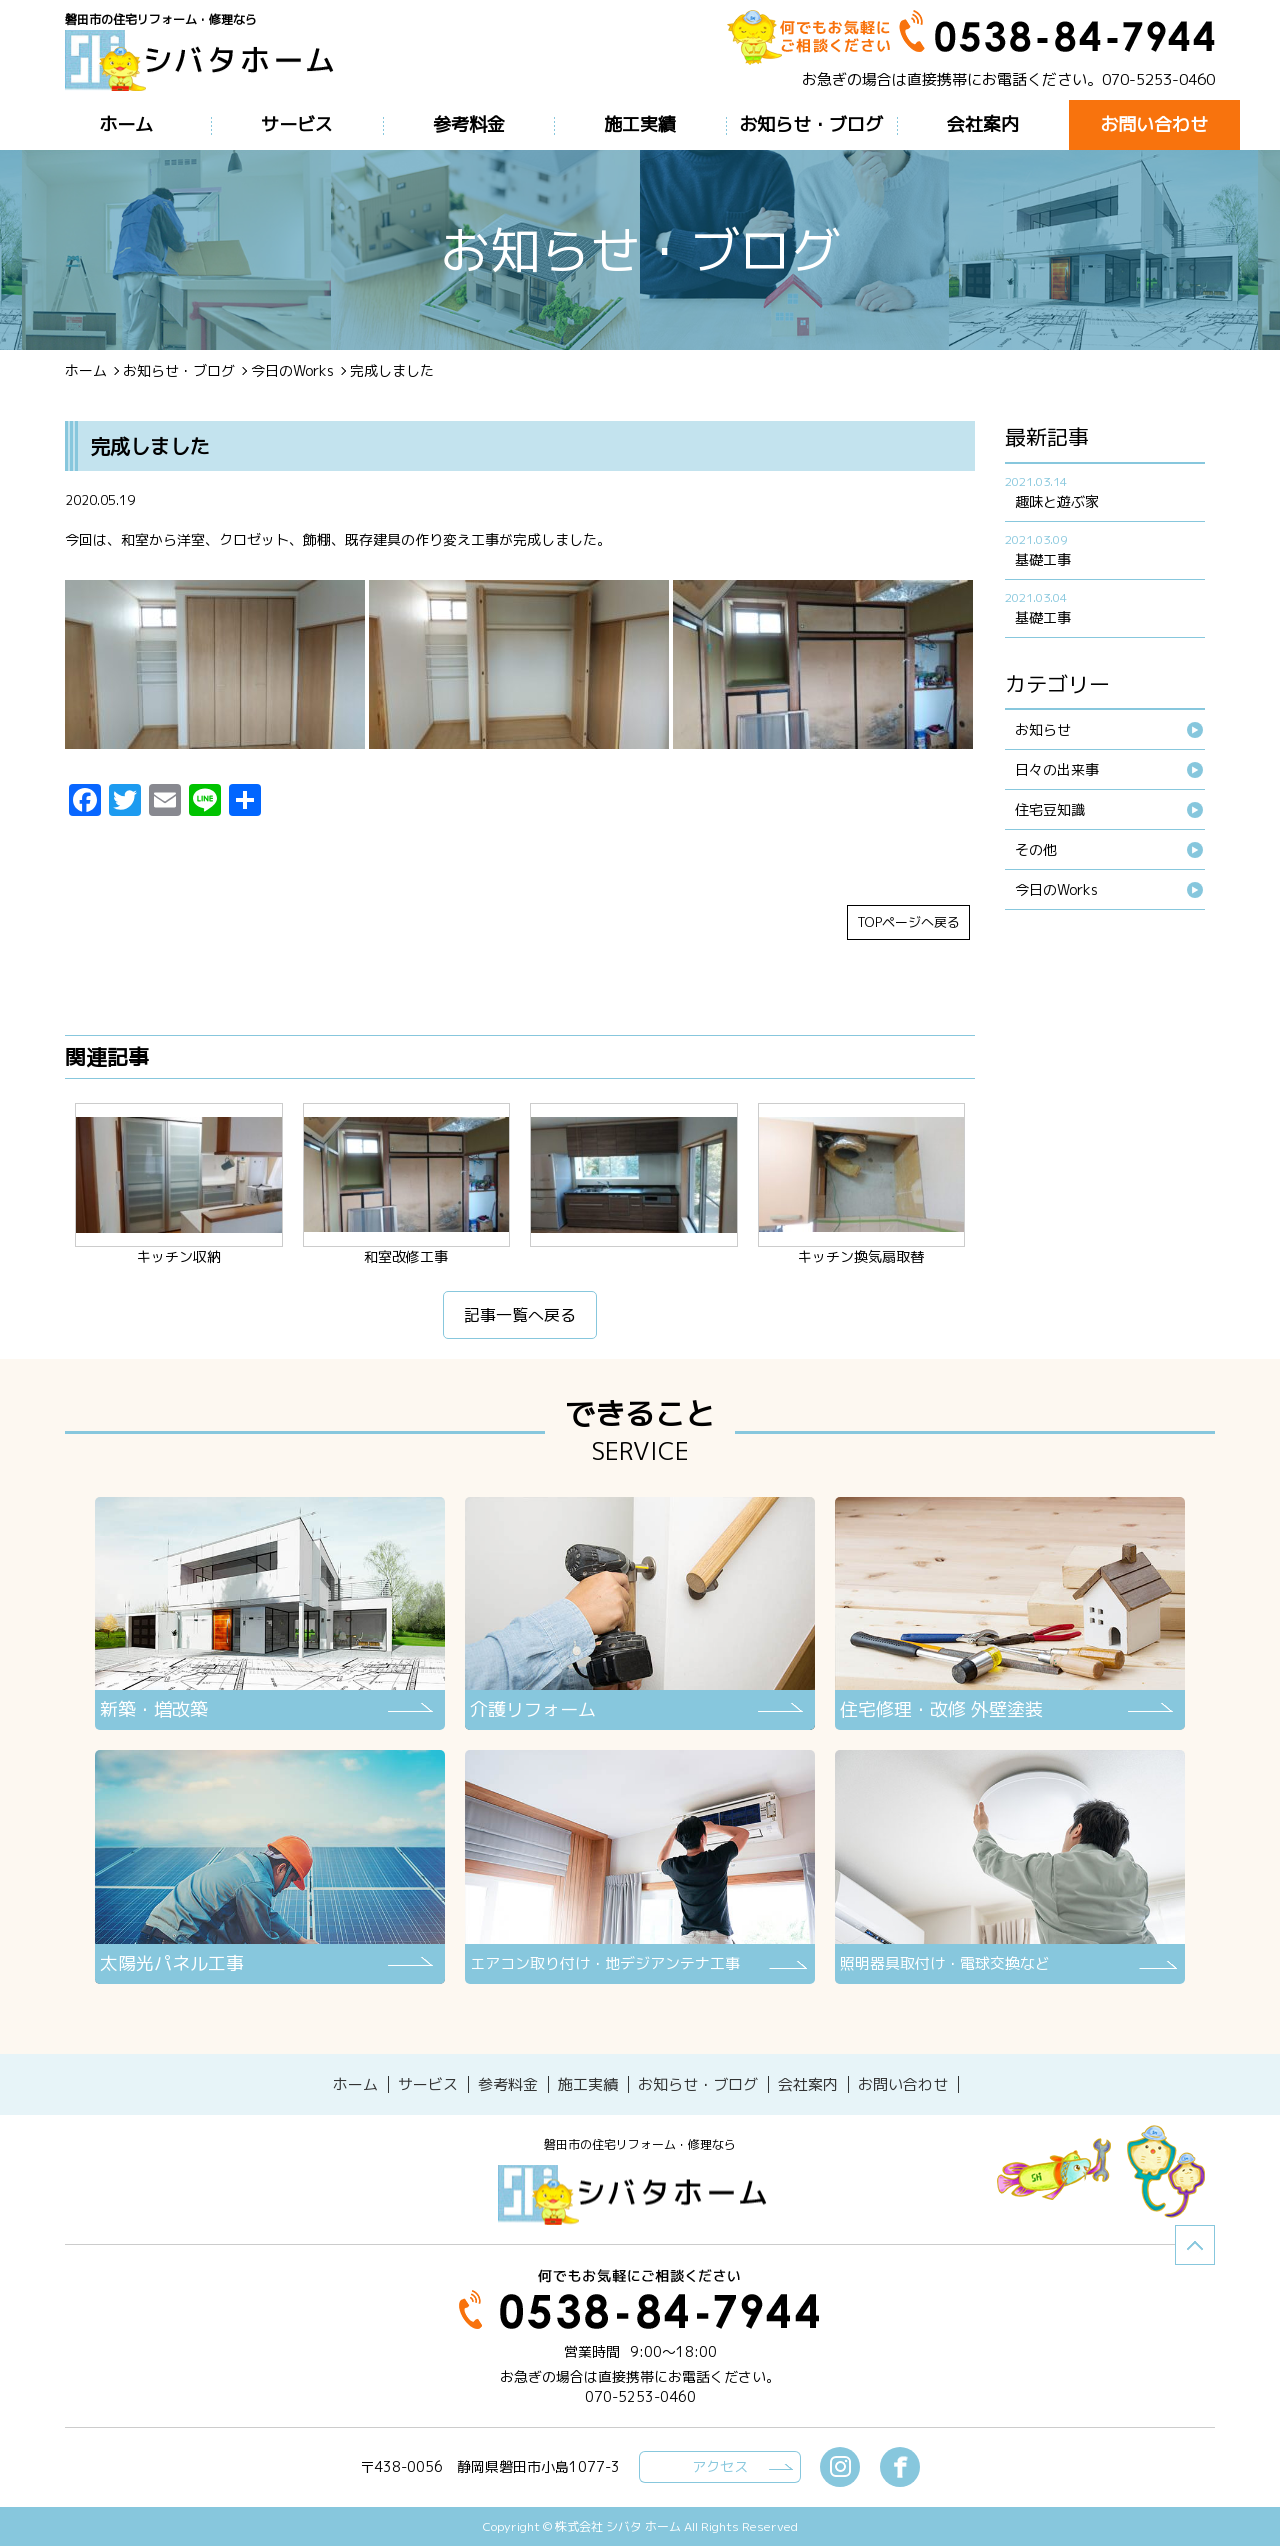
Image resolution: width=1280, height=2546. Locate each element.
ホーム (86, 370)
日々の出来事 (1057, 769)
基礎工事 (1043, 559)
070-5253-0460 (1158, 79)
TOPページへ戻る (908, 922)
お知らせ (1043, 729)
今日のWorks (292, 370)
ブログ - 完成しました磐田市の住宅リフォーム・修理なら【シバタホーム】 (207, 62)
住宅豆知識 (1050, 809)
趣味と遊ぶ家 (1057, 501)
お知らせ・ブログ (179, 370)
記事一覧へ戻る (520, 1315)
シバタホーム (640, 2194)
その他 (1036, 849)
